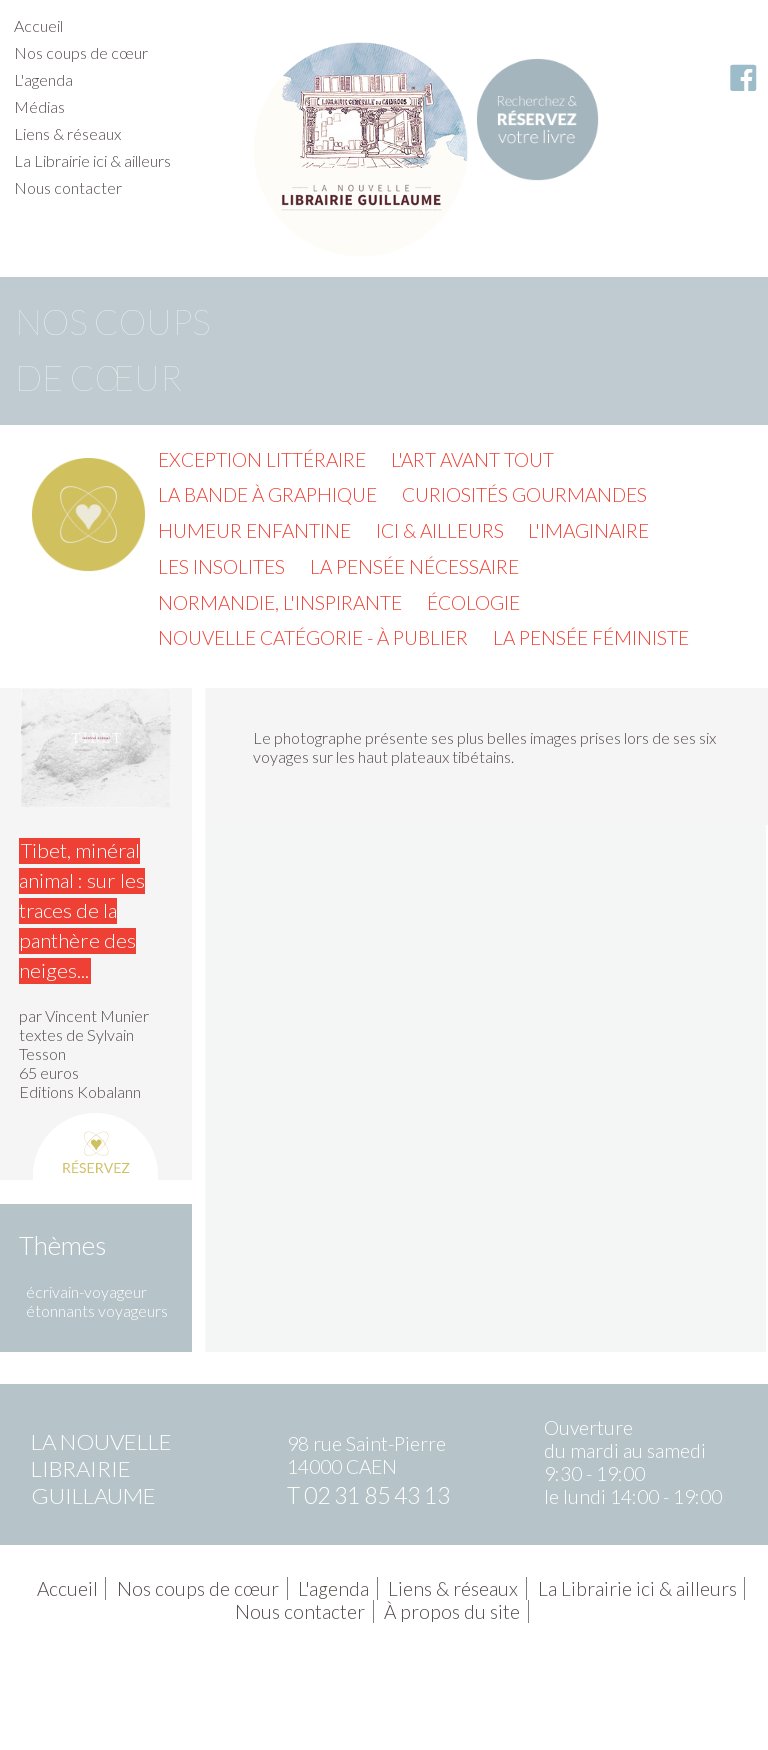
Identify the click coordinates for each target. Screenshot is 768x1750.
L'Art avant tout (472, 459)
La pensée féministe (591, 637)
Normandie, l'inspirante (280, 602)
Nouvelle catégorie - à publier (313, 637)
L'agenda (43, 79)
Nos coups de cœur (81, 52)
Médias (39, 106)
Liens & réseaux (67, 133)
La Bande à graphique (267, 494)
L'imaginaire (588, 530)
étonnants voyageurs (97, 1310)
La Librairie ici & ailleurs (92, 160)
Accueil (38, 25)
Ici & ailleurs (440, 530)
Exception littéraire (262, 459)
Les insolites (221, 566)
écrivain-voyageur (86, 1291)
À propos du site (452, 1611)
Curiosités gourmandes (524, 494)
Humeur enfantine (254, 530)
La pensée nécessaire (414, 566)
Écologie (473, 602)
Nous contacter (68, 187)
